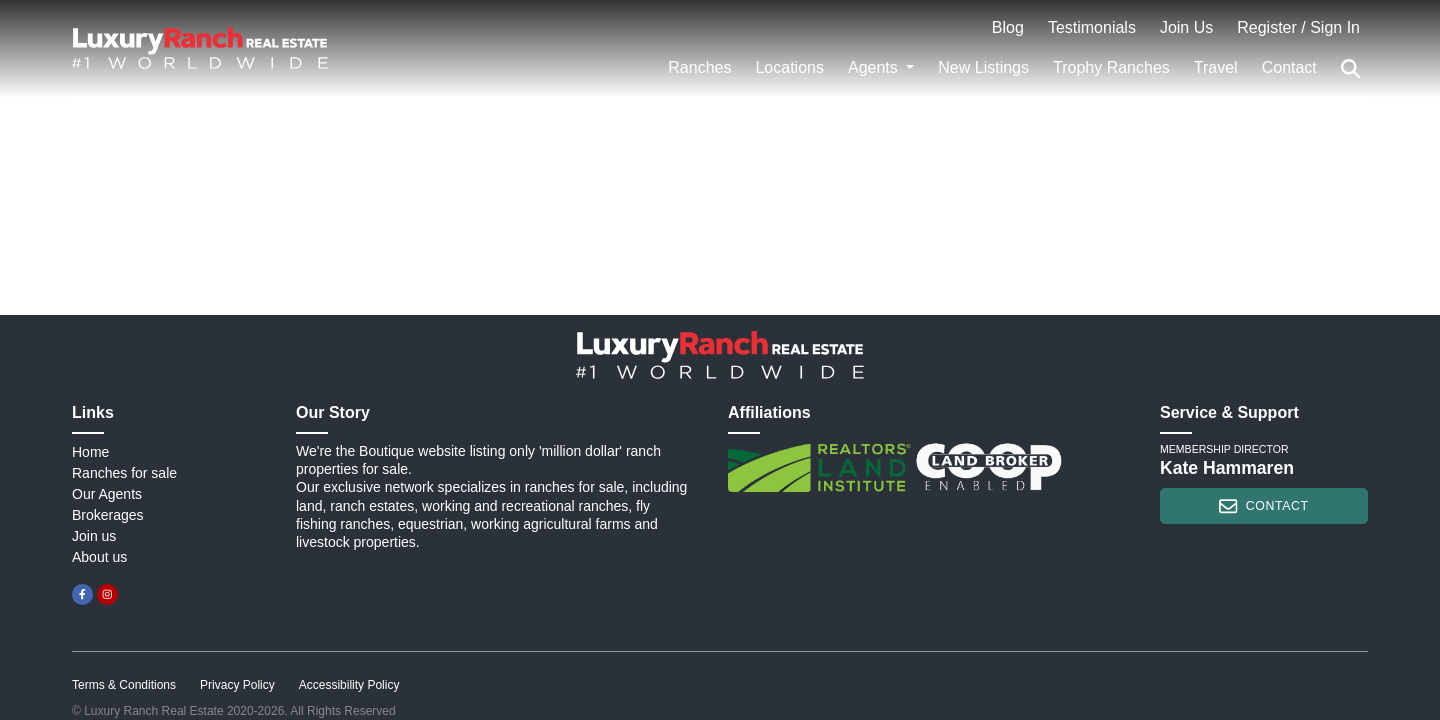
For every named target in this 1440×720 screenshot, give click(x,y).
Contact (1289, 67)
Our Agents (107, 494)
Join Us (1186, 27)
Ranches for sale (124, 473)
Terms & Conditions (124, 685)
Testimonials (1092, 27)
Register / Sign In (1298, 27)
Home (90, 452)
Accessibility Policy (349, 685)
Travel (1216, 67)
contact (1263, 506)
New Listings (983, 67)
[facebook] (82, 594)
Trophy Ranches (1111, 67)
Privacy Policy (237, 685)
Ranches (699, 67)
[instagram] (107, 594)
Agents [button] (875, 67)
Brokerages (108, 515)
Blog (1008, 27)
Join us (94, 536)
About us (99, 557)
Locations (789, 67)
